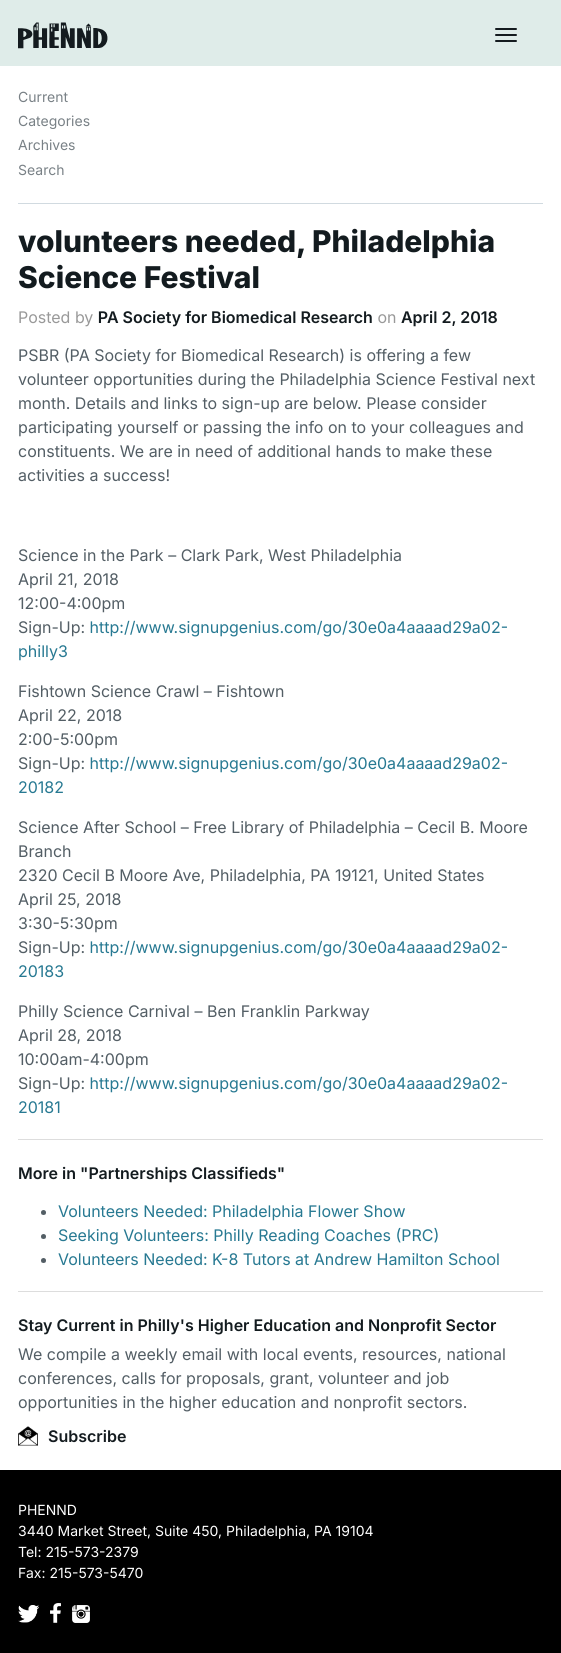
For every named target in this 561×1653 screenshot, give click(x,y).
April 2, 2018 (449, 317)
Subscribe (72, 1436)
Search (41, 170)
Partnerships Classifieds (182, 1173)
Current (43, 97)
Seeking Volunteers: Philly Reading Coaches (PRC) (248, 1235)
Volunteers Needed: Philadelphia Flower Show (232, 1211)
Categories (54, 121)
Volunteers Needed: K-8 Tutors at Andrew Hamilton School (279, 1259)
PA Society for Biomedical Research (235, 317)
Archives (47, 145)
